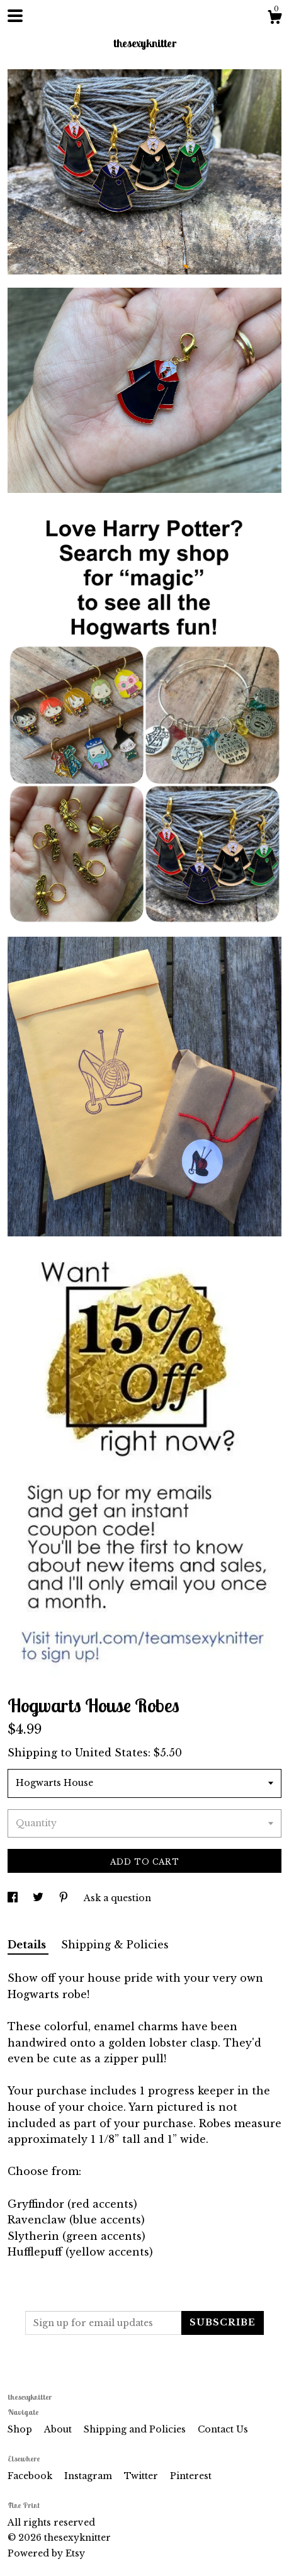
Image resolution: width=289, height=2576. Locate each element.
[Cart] (274, 18)
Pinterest (191, 2476)
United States (111, 1752)
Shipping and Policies (136, 2429)
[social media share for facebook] (14, 1898)
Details (28, 1944)
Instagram (89, 2476)
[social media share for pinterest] (65, 1898)
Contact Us (223, 2429)
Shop (21, 2429)
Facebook (31, 2476)
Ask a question (117, 1898)
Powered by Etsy (46, 2553)
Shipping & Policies (115, 1944)
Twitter (142, 2476)
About (59, 2429)
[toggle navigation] (15, 15)
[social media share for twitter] (39, 1898)
